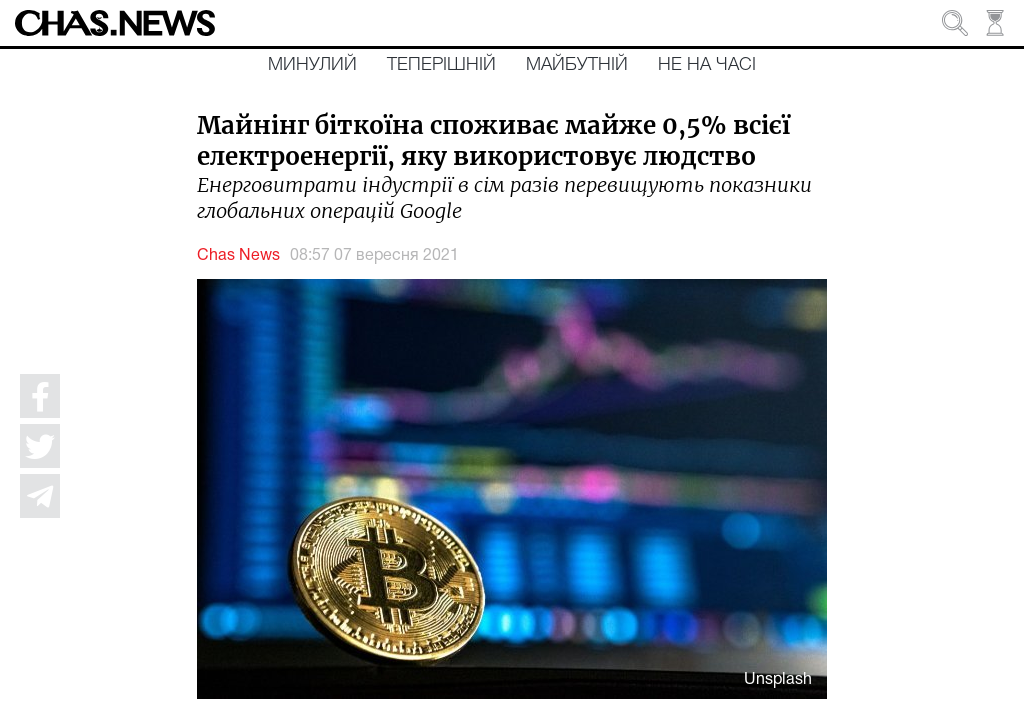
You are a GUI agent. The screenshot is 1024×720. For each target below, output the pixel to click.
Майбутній (577, 65)
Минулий (312, 65)
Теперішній (441, 65)
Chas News (238, 256)
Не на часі (707, 65)
